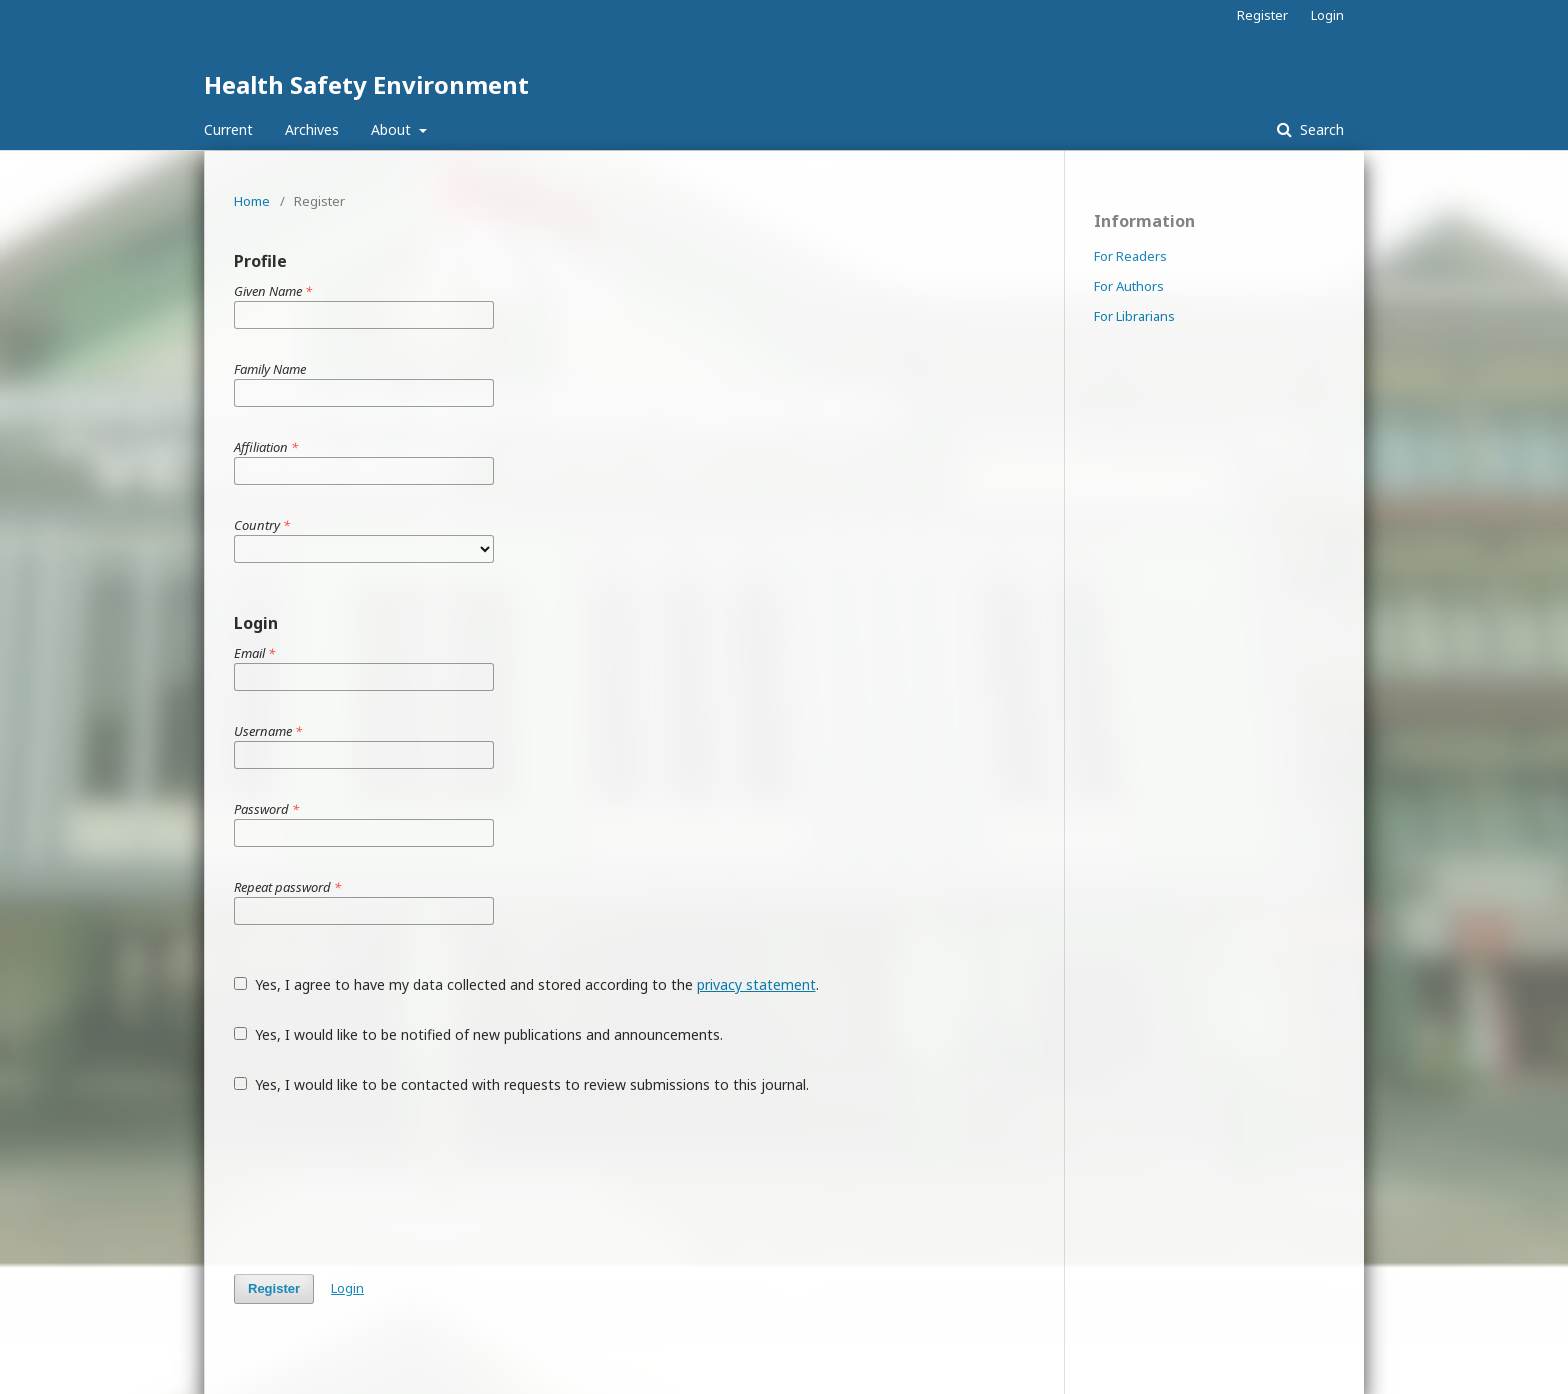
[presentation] (386, 1184)
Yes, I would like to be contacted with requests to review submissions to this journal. (521, 1084)
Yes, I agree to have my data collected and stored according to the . (526, 984)
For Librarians (1134, 316)
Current (228, 129)
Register (1262, 15)
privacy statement (756, 984)
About (393, 129)
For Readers (1130, 256)
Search (1320, 129)
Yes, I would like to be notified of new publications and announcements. (478, 1034)
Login (1327, 15)
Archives (312, 129)
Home (252, 201)
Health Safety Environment (366, 84)
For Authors (1129, 286)
